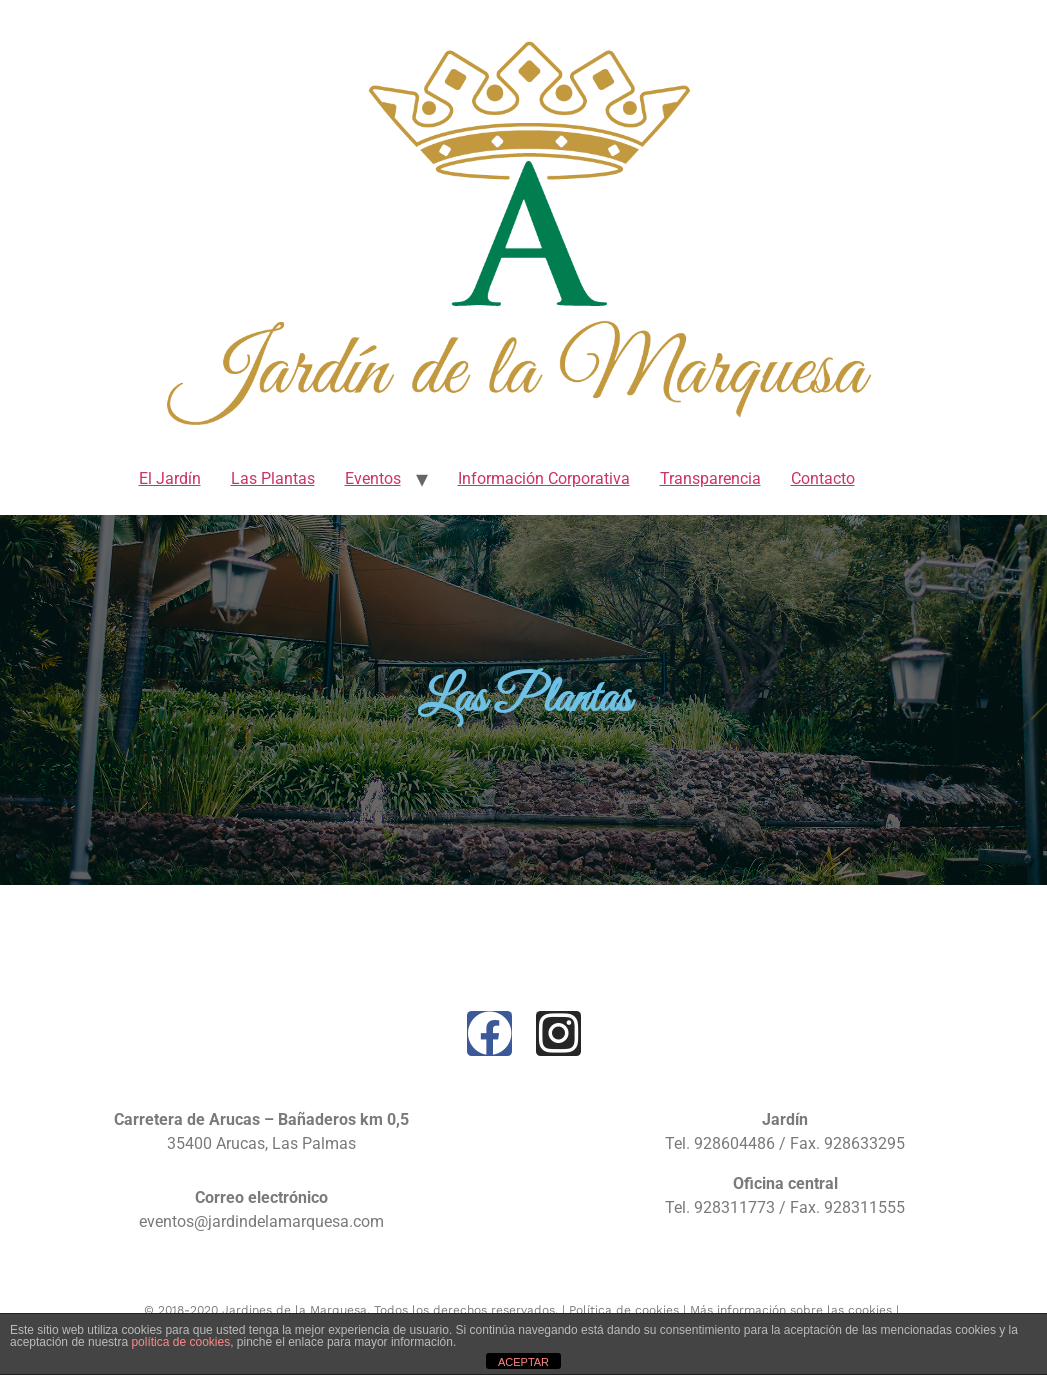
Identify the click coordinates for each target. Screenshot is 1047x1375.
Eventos (373, 478)
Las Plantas (273, 478)
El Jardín (170, 478)
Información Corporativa (544, 478)
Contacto (823, 478)
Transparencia (710, 478)
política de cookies (180, 1342)
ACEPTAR (523, 1362)
